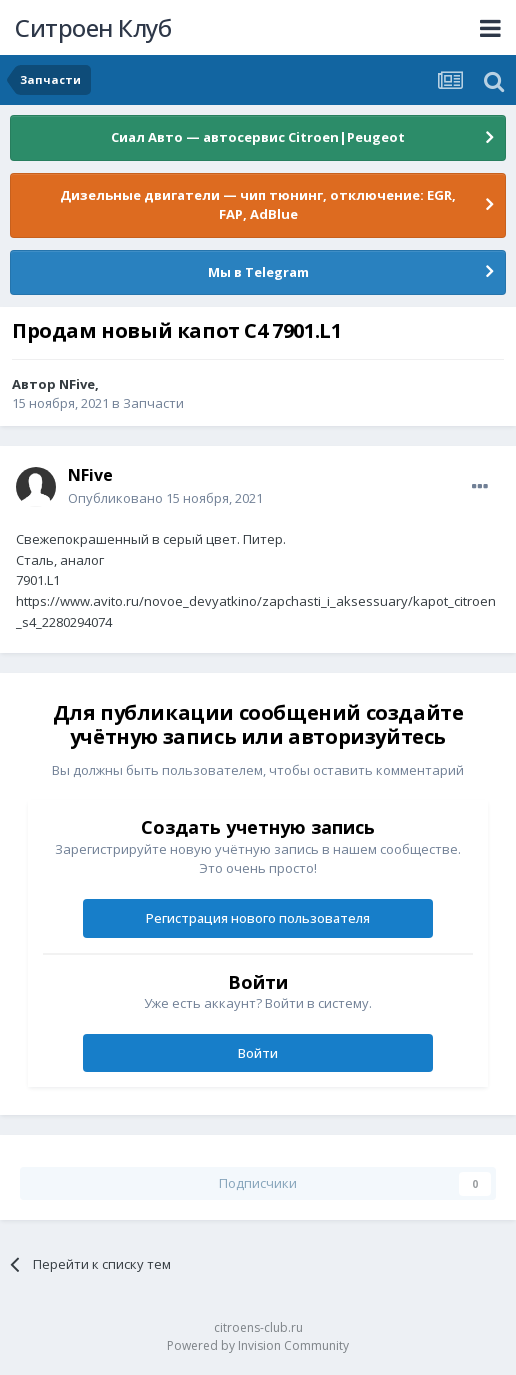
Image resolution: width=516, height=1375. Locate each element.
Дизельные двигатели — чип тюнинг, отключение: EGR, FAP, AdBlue (258, 205)
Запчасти (153, 403)
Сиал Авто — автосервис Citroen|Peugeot (258, 137)
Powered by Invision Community (258, 1345)
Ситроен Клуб (93, 27)
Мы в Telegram (258, 272)
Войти (258, 1053)
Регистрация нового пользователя (258, 918)
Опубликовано (165, 498)
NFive (77, 384)
